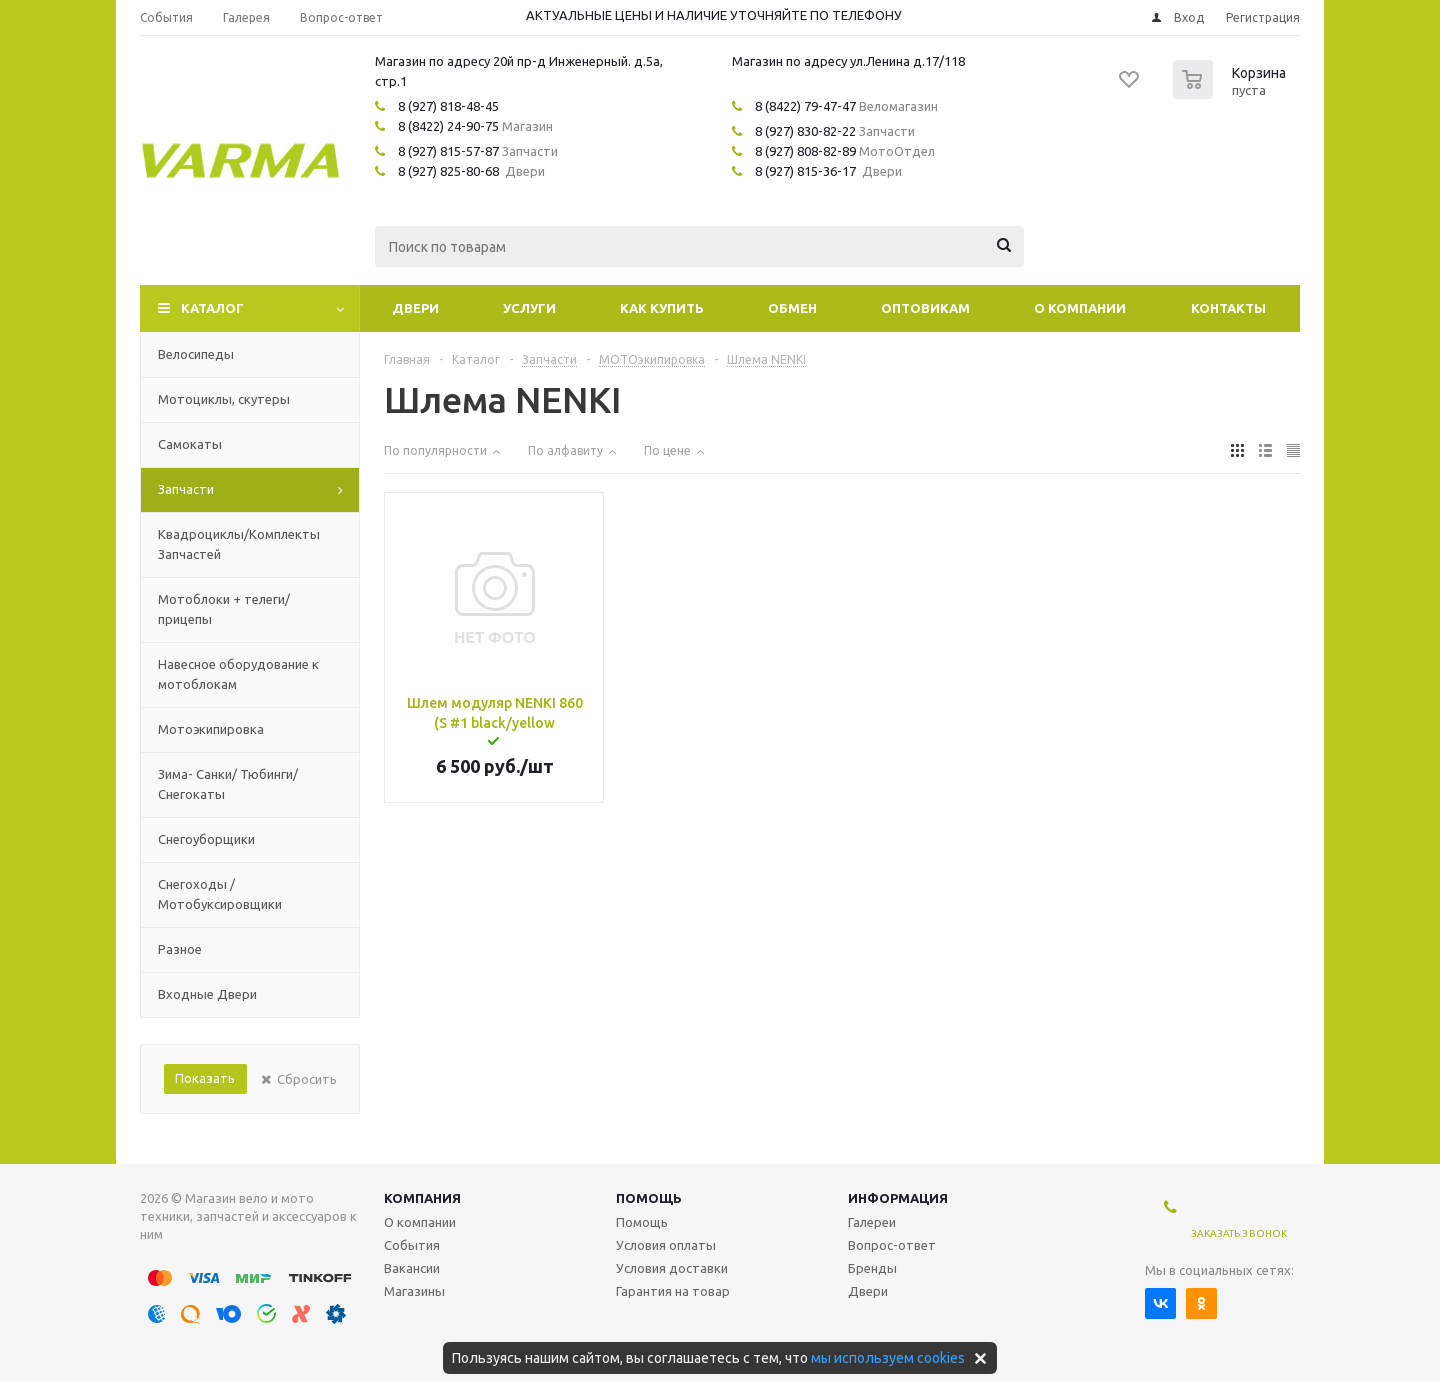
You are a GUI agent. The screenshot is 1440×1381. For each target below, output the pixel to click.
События (412, 1245)
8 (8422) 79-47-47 (805, 106)
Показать (205, 1078)
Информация (898, 1198)
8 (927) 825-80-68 (448, 171)
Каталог (212, 308)
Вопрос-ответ (892, 1245)
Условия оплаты (666, 1245)
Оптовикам (925, 308)
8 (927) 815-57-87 (448, 151)
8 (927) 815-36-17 (805, 171)
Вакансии (412, 1268)
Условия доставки (672, 1268)
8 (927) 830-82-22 (805, 131)
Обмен (792, 308)
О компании (1080, 308)
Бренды (872, 1268)
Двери (415, 308)
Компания (422, 1198)
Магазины (414, 1291)
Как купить (662, 308)
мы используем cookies (888, 1358)
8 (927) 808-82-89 (805, 151)
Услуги (529, 308)
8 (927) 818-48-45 (448, 106)
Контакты (1228, 308)
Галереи (872, 1222)
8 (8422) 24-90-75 (448, 126)
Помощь (649, 1198)
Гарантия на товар (673, 1291)
